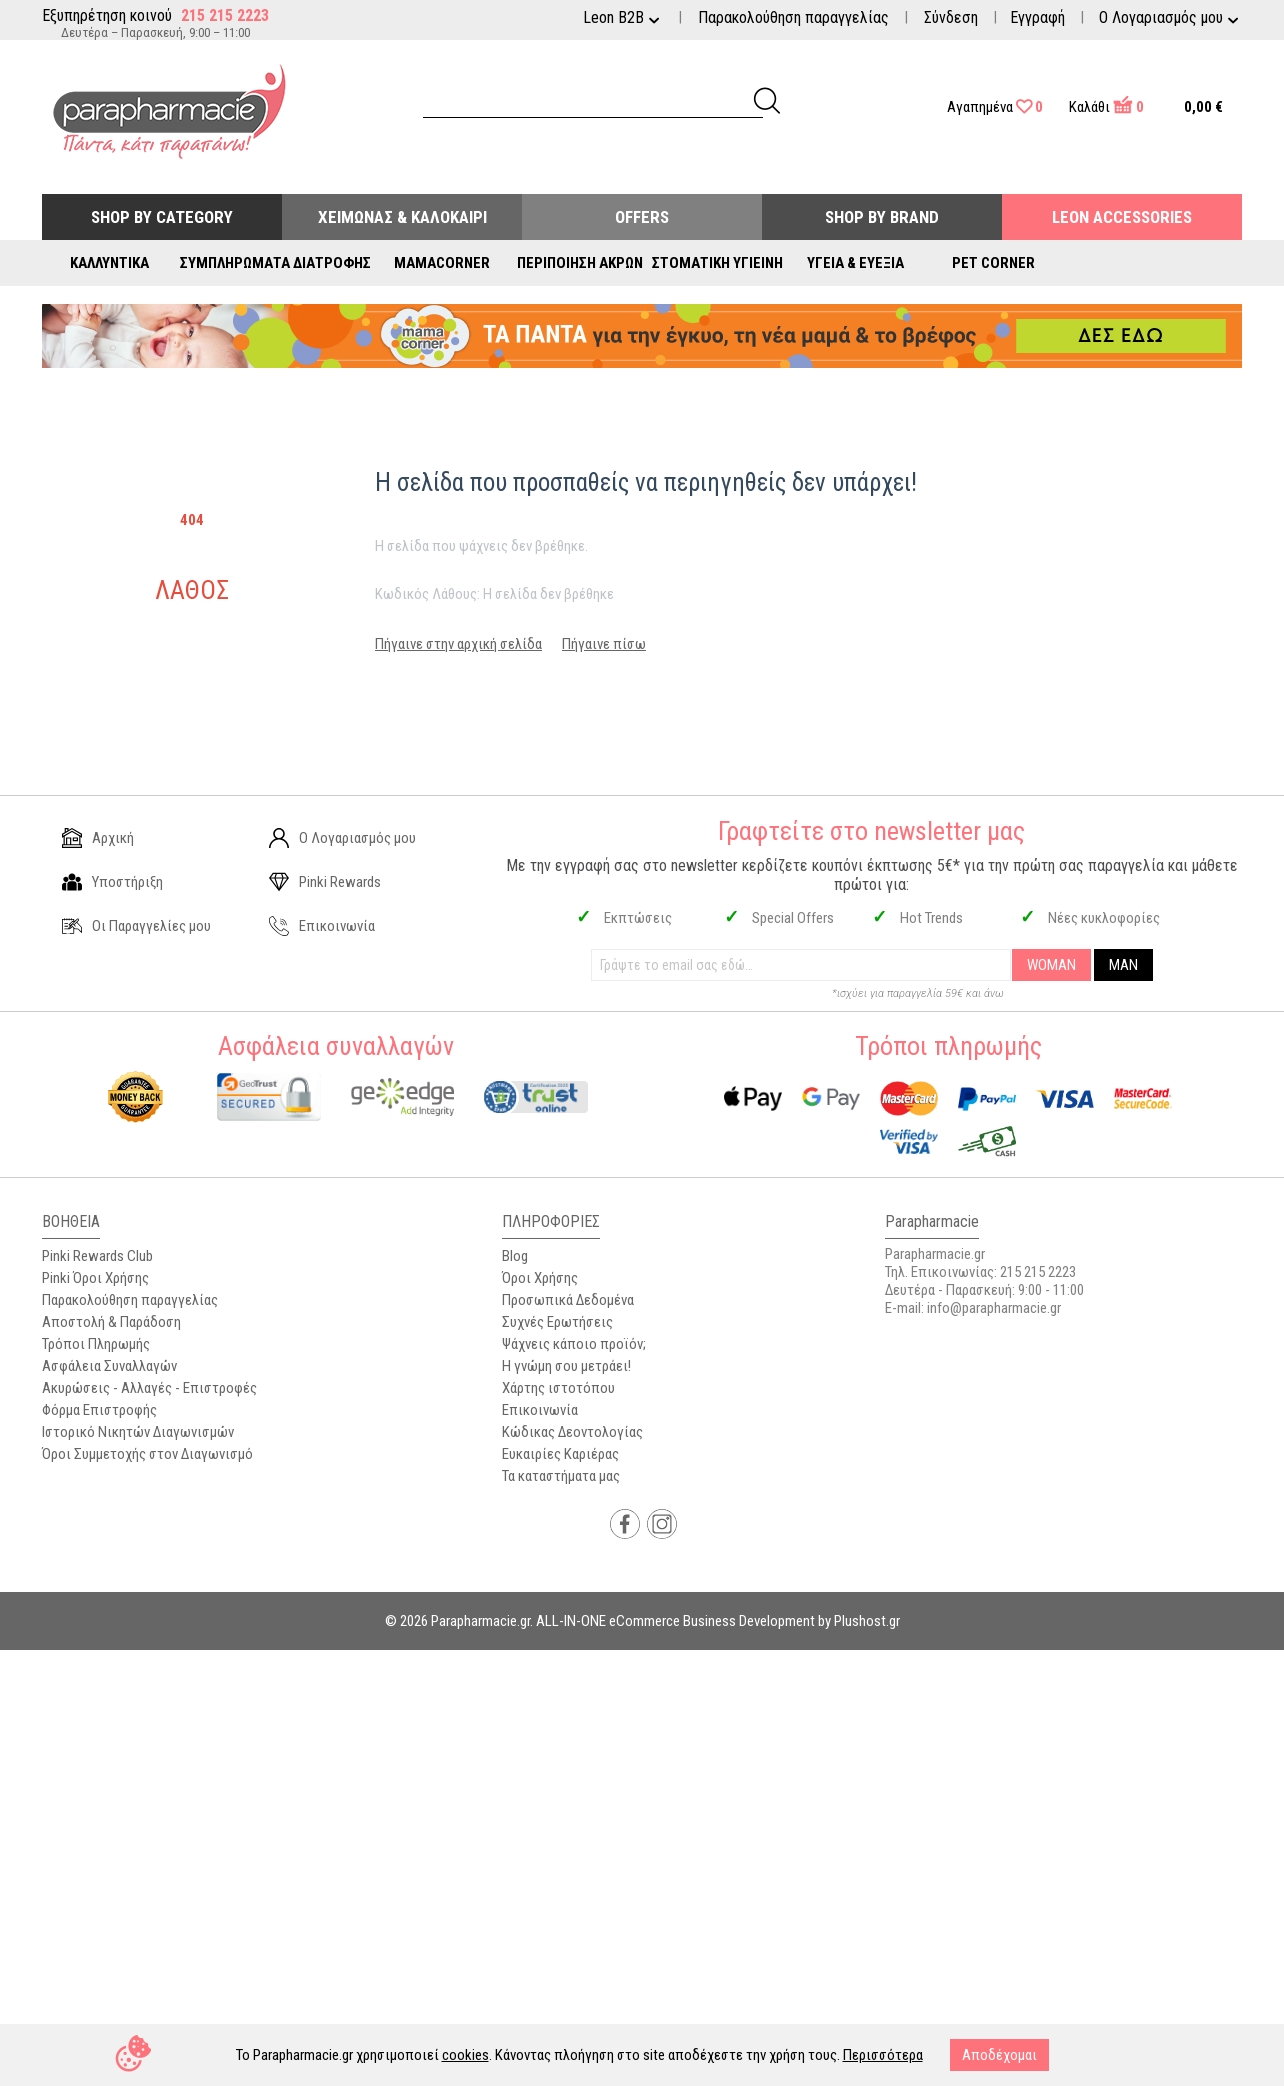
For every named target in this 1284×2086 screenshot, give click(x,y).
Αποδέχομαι (999, 2055)
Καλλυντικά (109, 263)
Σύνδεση (951, 17)
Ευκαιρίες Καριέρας (560, 1454)
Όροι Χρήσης (540, 1278)
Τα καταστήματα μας (561, 1476)
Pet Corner (993, 263)
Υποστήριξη (112, 882)
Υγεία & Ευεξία (855, 263)
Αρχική (98, 838)
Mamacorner (442, 263)
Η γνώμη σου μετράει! (566, 1366)
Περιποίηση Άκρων (580, 263)
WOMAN (1051, 965)
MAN (1123, 965)
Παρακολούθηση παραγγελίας (793, 17)
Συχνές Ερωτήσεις (557, 1322)
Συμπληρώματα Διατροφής (275, 263)
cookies (465, 2055)
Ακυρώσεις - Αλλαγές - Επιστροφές (149, 1388)
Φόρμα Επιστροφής (99, 1410)
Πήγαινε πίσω (604, 644)
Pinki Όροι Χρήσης (95, 1278)
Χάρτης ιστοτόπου (558, 1388)
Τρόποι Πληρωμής (96, 1344)
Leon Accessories (1122, 217)
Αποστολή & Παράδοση (111, 1322)
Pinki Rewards (325, 882)
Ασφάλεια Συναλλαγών (109, 1366)
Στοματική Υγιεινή (717, 263)
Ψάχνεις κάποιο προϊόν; (574, 1344)
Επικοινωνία (322, 926)
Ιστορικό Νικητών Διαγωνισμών (138, 1432)
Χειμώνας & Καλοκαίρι (402, 217)
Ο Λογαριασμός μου (342, 838)
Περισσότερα (883, 2055)
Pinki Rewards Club (97, 1256)
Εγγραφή (1037, 17)
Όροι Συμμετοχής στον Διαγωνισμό (147, 1454)
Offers (642, 217)
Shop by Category (162, 217)
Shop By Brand (882, 217)
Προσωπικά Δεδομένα (568, 1300)
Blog (515, 1256)
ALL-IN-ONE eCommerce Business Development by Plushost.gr (718, 1621)
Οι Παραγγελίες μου (136, 926)
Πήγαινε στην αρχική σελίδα (458, 644)
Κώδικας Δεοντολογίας (572, 1432)
